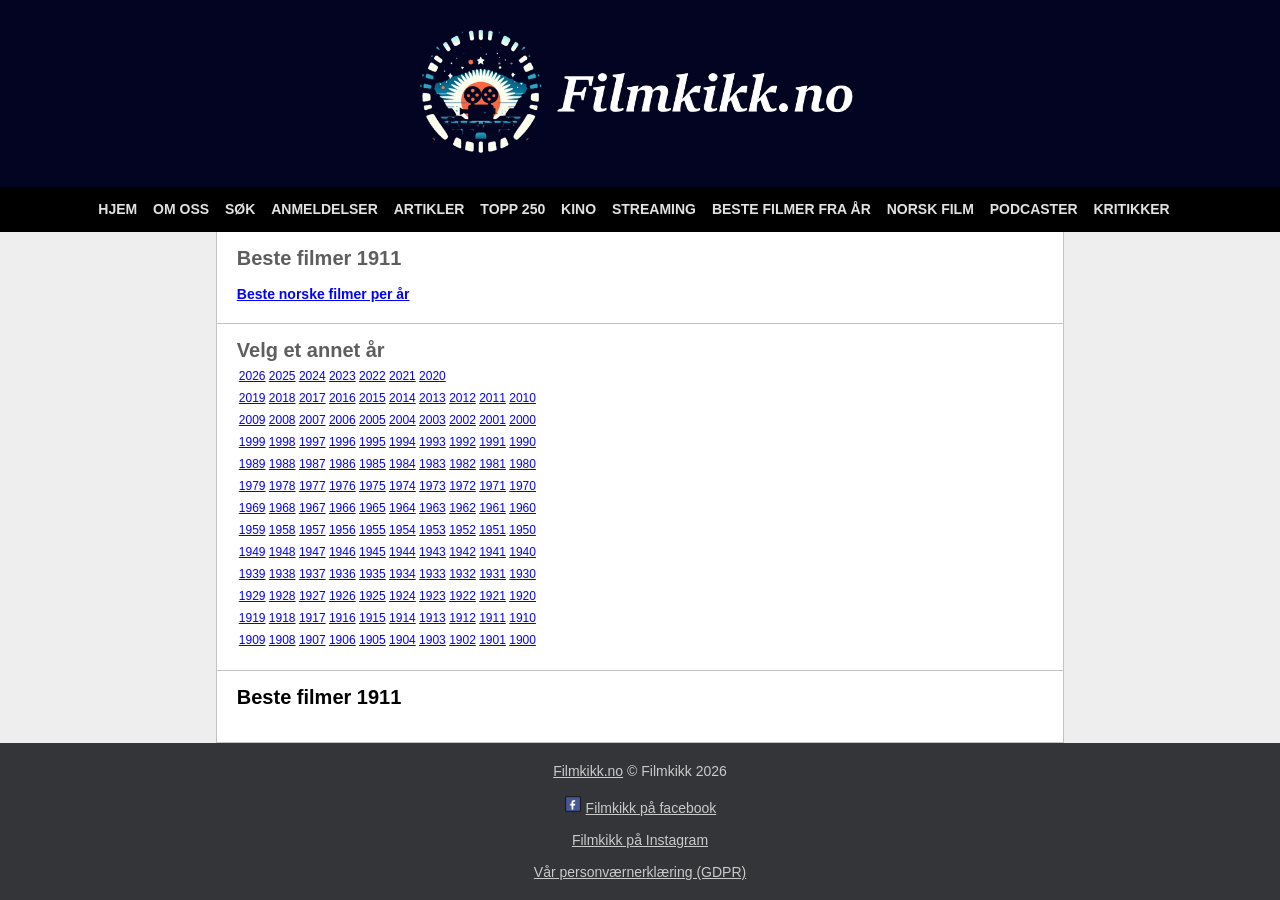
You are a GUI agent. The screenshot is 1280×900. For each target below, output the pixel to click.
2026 (252, 376)
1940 (522, 552)
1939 (252, 574)
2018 (282, 398)
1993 (432, 442)
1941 (492, 552)
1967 (312, 508)
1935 (372, 574)
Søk (242, 209)
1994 (402, 442)
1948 (282, 552)
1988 (282, 464)
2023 (342, 376)
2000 (522, 420)
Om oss (183, 209)
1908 (282, 640)
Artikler (431, 209)
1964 (402, 508)
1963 (432, 508)
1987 (312, 464)
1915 (372, 618)
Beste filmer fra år (793, 209)
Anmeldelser (326, 209)
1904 (402, 640)
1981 (492, 464)
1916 (342, 618)
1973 (432, 486)
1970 (522, 486)
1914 (402, 618)
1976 (342, 486)
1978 (282, 486)
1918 (282, 618)
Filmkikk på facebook (651, 808)
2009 (252, 420)
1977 (312, 486)
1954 (402, 530)
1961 (492, 508)
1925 (372, 596)
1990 (522, 442)
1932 (462, 574)
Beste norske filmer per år (323, 294)
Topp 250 (514, 209)
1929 (252, 596)
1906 (342, 640)
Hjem (119, 209)
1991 (492, 442)
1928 (282, 596)
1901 (492, 640)
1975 (372, 486)
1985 (372, 464)
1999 (252, 442)
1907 (312, 640)
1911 (492, 618)
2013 (432, 398)
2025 (282, 376)
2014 (402, 398)
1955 (372, 530)
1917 (312, 618)
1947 (312, 552)
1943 (432, 552)
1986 (342, 464)
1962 (462, 508)
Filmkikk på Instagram (640, 840)
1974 (402, 486)
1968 (282, 508)
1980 (522, 464)
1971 (492, 486)
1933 (432, 574)
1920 (522, 596)
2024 (312, 376)
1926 (342, 596)
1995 (372, 442)
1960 (522, 508)
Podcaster (1036, 209)
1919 (252, 618)
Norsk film (932, 209)
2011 (492, 398)
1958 (282, 530)
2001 (492, 420)
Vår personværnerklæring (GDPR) (640, 872)
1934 (402, 574)
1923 (432, 596)
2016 (342, 398)
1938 (282, 574)
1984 (402, 464)
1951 (492, 530)
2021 (402, 376)
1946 (342, 552)
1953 (432, 530)
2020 (432, 376)
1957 (312, 530)
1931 (492, 574)
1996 (342, 442)
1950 (522, 530)
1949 (252, 552)
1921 (492, 596)
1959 (252, 530)
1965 (372, 508)
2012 (462, 398)
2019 (252, 398)
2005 (372, 420)
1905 (372, 640)
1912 (462, 618)
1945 (372, 552)
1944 (402, 552)
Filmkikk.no (588, 771)
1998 (282, 442)
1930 (522, 574)
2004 (402, 420)
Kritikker (1131, 209)
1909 (252, 640)
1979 (252, 486)
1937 (312, 574)
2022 (372, 376)
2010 (522, 398)
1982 (462, 464)
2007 (312, 420)
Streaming (656, 209)
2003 (432, 420)
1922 (462, 596)
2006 (342, 420)
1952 (462, 530)
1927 (312, 596)
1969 (252, 508)
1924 (402, 596)
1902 (462, 640)
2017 (312, 398)
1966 (342, 508)
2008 (282, 420)
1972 (462, 486)
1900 (522, 640)
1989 (252, 464)
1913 (432, 618)
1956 (342, 530)
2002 (462, 420)
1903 (432, 640)
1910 (522, 618)
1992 (462, 442)
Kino (580, 209)
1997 (312, 442)
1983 (432, 464)
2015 (372, 398)
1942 (462, 552)
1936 (342, 574)
